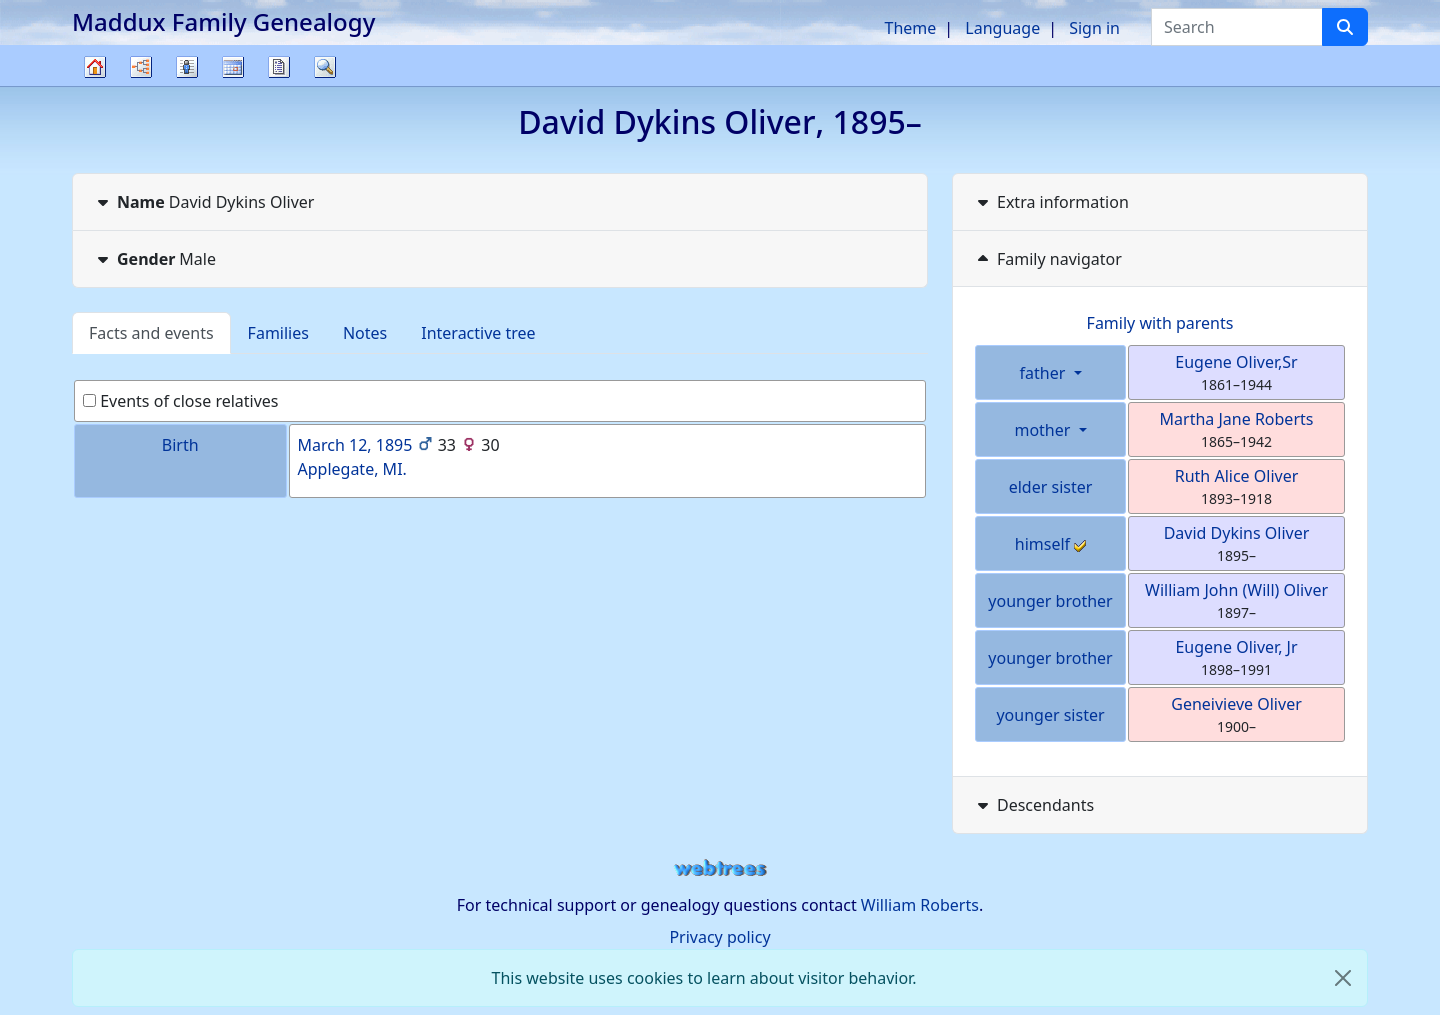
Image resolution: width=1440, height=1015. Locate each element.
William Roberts (920, 905)
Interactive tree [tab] (478, 333)
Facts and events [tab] (151, 333)
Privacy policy (719, 937)
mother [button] (1044, 430)
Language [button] (1002, 28)
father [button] (1045, 373)
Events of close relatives (181, 401)
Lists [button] (187, 67)
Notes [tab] (365, 333)
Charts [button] (141, 67)
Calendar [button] (233, 67)
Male (154, 259)
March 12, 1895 (355, 445)
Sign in (1094, 28)
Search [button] (325, 67)
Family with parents (1160, 323)
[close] (1343, 978)
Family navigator (1047, 259)
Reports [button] (279, 67)
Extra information (1051, 202)
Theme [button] (911, 28)
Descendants (1033, 805)
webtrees (720, 868)
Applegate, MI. (352, 469)
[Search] (1345, 27)
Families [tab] (278, 333)
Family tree (95, 85)
